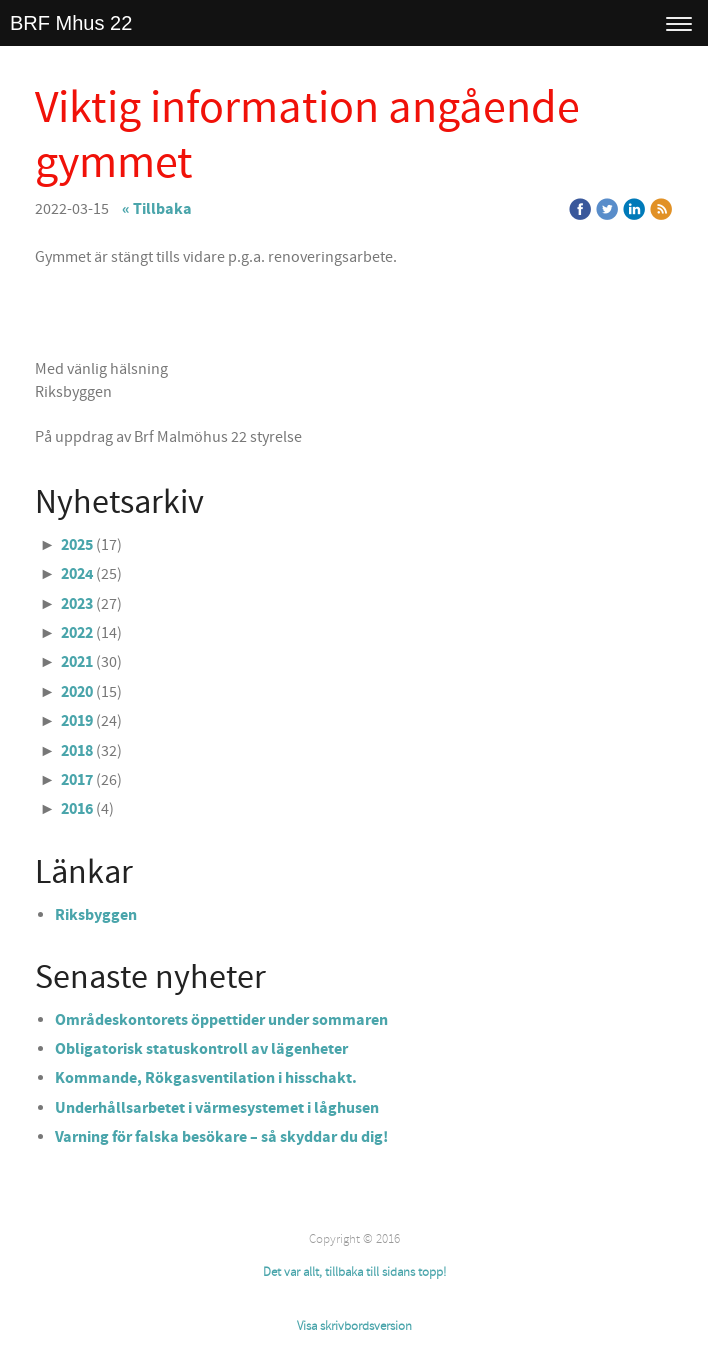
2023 (77, 604)
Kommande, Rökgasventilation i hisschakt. (206, 1078)
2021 (77, 662)
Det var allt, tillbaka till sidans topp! (354, 1272)
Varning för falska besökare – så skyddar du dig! (221, 1137)
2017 (77, 780)
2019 (77, 721)
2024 (77, 574)
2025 (77, 545)
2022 (77, 633)
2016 (77, 809)
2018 (77, 751)
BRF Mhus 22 (71, 23)
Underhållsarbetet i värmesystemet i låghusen (217, 1108)
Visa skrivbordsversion (354, 1326)
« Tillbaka (157, 209)
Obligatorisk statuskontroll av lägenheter (201, 1049)
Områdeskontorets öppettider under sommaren (221, 1020)
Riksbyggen (96, 915)
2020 (77, 692)
